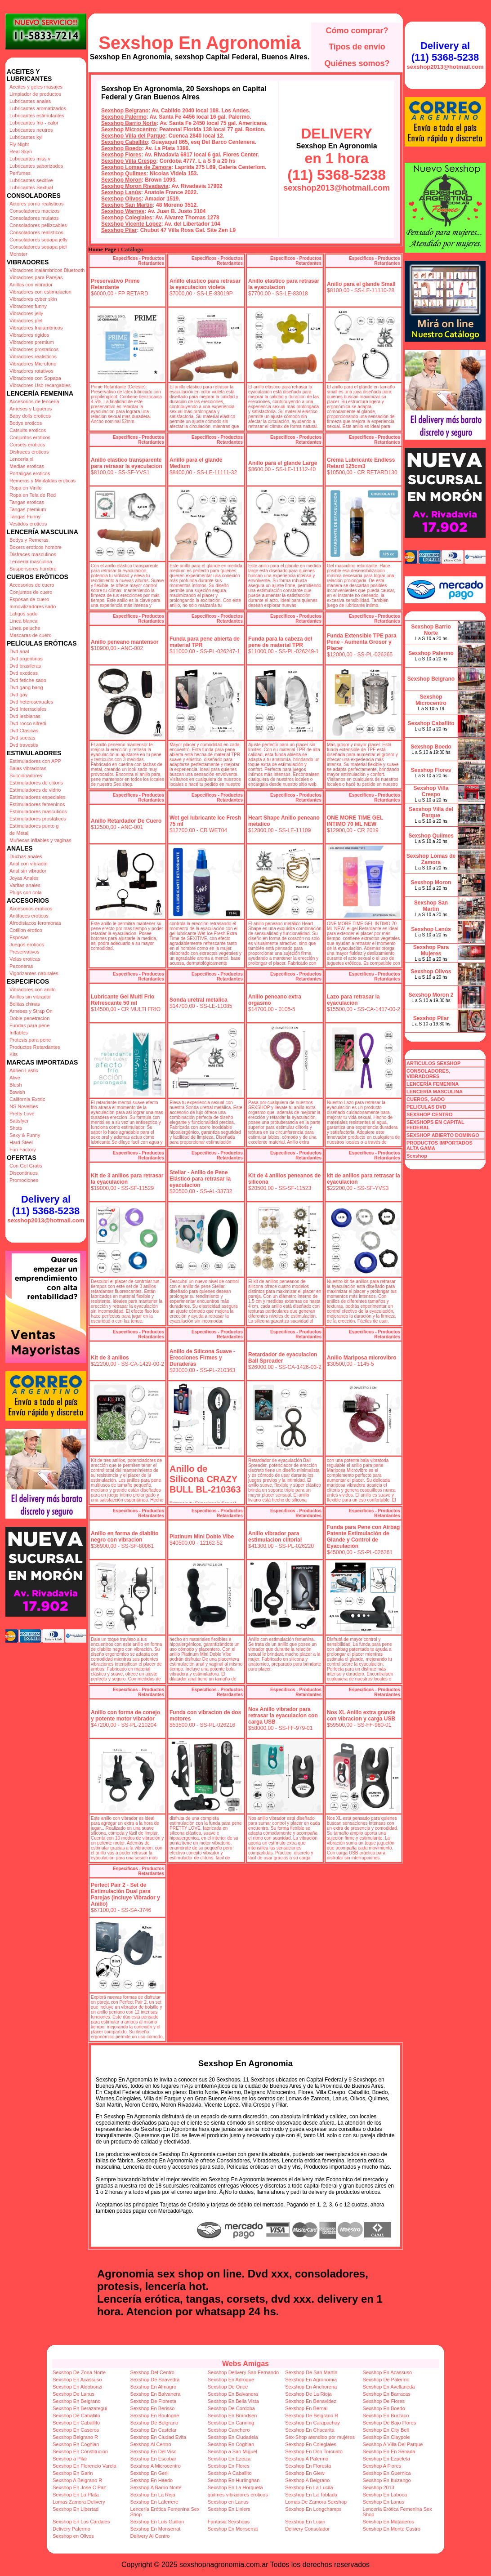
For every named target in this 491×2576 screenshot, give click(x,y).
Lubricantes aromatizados (37, 108)
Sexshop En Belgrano (76, 2401)
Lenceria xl (21, 459)
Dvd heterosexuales (31, 701)
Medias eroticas (26, 466)
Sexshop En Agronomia (199, 43)
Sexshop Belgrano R (75, 2437)
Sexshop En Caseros (76, 2430)
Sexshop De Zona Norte (79, 2372)
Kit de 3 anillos (110, 1358)
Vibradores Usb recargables (40, 385)
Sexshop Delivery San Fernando (243, 2372)
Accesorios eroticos (30, 908)
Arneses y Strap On (31, 1011)
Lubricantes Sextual (31, 187)
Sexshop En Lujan (305, 2521)
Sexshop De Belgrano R (311, 2415)
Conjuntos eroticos (29, 437)
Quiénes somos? (356, 63)
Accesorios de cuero (31, 585)
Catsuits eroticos (27, 430)
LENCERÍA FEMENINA (432, 1084)
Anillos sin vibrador (30, 996)
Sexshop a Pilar (70, 2458)
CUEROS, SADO (425, 1099)
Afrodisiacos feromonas (35, 923)
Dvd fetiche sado (27, 680)
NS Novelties (23, 1106)
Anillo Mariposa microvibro (362, 1358)
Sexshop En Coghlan (76, 2444)
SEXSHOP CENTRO (429, 1114)
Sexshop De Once (228, 2386)
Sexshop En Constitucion (80, 2451)
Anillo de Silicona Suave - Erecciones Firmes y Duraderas (202, 1357)
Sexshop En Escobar (153, 2458)
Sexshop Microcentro (128, 129)
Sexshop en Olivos (73, 2536)
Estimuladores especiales (37, 797)
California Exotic (27, 1099)
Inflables (18, 1032)
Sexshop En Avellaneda (389, 2386)
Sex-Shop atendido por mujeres (320, 2437)
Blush (15, 1084)
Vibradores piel (25, 320)
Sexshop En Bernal (306, 2408)
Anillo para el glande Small (361, 284)
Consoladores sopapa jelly (38, 239)
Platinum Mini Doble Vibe (202, 1536)
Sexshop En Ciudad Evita (158, 2437)
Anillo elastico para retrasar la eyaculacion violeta (205, 284)
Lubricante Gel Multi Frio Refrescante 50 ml (122, 1000)
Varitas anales (24, 885)
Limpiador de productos (35, 94)
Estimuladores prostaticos (37, 818)
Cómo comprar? (357, 30)
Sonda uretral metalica (199, 1000)
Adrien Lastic (23, 1070)
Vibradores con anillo (32, 989)
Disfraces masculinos (32, 554)
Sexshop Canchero (229, 2430)
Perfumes (20, 173)
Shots (15, 1128)
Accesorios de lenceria (34, 401)
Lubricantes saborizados (36, 166)
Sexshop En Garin (73, 2473)
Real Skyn (20, 151)
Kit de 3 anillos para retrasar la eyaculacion (127, 1178)
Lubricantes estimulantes (36, 115)
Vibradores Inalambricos (35, 327)
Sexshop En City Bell (386, 2430)
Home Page (102, 249)
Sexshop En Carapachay (312, 2422)
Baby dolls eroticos (30, 416)
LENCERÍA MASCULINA (434, 1091)
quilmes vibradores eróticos (238, 2494)
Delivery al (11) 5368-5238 (46, 1205)
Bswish (17, 1092)
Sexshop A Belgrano (307, 2480)
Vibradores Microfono (32, 363)
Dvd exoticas (23, 673)
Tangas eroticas (26, 502)
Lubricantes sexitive (31, 180)
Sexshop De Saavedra (154, 2379)
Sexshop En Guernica (387, 2473)
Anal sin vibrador (27, 871)
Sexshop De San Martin (311, 2372)
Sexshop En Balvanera (155, 2394)
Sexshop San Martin (127, 205)
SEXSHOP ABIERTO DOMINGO (442, 1135)
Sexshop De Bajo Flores (389, 2422)
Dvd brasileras (25, 666)
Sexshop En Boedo (384, 2408)
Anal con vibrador (28, 863)
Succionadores (25, 775)
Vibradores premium (31, 342)
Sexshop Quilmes (124, 173)
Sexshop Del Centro (152, 2372)
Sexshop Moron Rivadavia (134, 186)
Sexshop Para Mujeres (431, 950)
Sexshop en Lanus (228, 2502)
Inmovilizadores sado (32, 606)
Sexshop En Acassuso (387, 2372)
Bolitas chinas (24, 1004)
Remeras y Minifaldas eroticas (42, 480)
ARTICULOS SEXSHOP (433, 1063)
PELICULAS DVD (426, 1107)
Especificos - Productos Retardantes (138, 261)
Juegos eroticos (26, 944)
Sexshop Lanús (121, 192)
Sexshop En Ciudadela (233, 2437)
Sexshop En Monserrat (155, 2528)
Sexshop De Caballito (76, 2415)
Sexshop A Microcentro (155, 2466)
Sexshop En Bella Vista (233, 2401)
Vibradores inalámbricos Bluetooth (47, 270)
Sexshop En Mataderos (388, 2521)
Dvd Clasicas (23, 730)
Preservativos (24, 951)
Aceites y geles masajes (35, 86)
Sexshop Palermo (124, 117)
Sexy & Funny (24, 1135)
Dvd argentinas (26, 658)
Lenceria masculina (30, 561)
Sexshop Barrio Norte (128, 123)
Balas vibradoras (27, 768)
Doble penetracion (29, 1018)
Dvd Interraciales (28, 709)
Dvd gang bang (26, 687)
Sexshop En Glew (304, 2473)
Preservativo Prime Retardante (115, 284)
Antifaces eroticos (29, 915)
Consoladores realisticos (36, 232)
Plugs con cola (25, 892)
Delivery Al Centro (150, 2536)
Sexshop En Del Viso (153, 2451)
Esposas (18, 937)
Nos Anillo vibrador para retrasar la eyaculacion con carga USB (283, 1715)
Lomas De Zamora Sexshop (316, 2502)
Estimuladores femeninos (37, 804)
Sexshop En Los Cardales (81, 2521)
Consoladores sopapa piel (38, 247)
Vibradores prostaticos (33, 349)
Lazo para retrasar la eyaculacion (353, 1000)
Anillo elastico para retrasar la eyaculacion (283, 284)
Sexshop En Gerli (149, 2473)
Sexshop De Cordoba (231, 2408)
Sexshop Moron (121, 180)
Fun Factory (22, 1149)
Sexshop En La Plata (76, 2494)
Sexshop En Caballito (76, 2422)
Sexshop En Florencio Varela (84, 2466)
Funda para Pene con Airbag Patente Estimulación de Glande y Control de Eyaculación (363, 1536)
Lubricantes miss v (29, 158)
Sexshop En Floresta (308, 2466)
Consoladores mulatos (33, 218)
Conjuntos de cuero (30, 592)
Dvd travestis (23, 745)
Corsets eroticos (27, 444)
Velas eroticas (24, 959)
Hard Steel (21, 1142)
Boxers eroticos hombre (35, 547)
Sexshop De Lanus (73, 2394)
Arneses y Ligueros (30, 408)
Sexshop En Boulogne (154, 2415)
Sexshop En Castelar (153, 2430)
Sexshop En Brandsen (232, 2415)
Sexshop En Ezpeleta (386, 2458)
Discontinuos (23, 1173)
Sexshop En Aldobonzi (77, 2386)
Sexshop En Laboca (385, 2494)
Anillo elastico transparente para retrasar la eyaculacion (126, 463)
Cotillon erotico (25, 930)
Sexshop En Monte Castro (391, 2528)
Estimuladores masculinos (38, 811)
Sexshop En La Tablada (311, 2494)
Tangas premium (27, 509)
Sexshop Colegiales (126, 217)
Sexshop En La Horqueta (235, 2487)
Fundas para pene (29, 1025)
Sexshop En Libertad (75, 2509)
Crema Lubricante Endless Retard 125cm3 (361, 463)
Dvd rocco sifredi (27, 723)
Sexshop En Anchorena (311, 2386)
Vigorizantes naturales (33, 973)
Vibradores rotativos (31, 371)
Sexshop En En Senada (389, 2451)
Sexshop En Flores (229, 2466)
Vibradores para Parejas (35, 277)
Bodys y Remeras (29, 540)
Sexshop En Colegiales (310, 2444)
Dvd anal (19, 651)
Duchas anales (25, 856)
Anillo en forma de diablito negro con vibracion (125, 1536)
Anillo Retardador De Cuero (126, 821)
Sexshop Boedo (121, 148)
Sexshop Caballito (124, 142)
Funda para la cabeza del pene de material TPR (280, 642)
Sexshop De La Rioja (308, 2394)
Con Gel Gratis (25, 1165)
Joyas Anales (24, 878)
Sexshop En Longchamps (313, 2509)
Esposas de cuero (29, 599)
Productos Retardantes (34, 1047)
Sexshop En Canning (231, 2422)
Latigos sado (23, 613)
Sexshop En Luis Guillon (157, 2521)
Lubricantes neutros (31, 130)
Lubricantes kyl (25, 137)
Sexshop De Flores (384, 2401)
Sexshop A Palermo (306, 2458)
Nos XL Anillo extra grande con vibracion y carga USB (361, 1715)
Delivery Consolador (307, 2528)
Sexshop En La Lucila (309, 2487)
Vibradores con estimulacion (40, 291)
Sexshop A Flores (382, 2466)
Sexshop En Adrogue (231, 2379)
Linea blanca (23, 621)
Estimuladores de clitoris (36, 782)
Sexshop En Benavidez (310, 2401)
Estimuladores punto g (33, 826)
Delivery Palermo (71, 2528)
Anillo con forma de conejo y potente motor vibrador (125, 1715)
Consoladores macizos (34, 211)
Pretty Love (22, 1113)
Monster (18, 254)
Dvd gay (18, 694)
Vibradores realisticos (33, 356)
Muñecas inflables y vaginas (40, 840)
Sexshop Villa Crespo (128, 161)
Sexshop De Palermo (386, 2379)
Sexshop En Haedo (151, 2480)
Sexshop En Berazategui (80, 2408)
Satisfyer (19, 1120)
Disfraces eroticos (29, 452)
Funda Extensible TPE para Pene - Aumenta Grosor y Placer (362, 642)
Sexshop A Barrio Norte (155, 2487)
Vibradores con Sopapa (35, 378)
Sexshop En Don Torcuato (314, 2451)
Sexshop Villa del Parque (133, 136)
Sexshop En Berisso (152, 2408)
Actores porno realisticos (36, 203)
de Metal (18, 833)
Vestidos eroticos (28, 523)
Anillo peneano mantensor (125, 642)
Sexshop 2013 (378, 2487)
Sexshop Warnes (122, 211)
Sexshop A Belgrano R (77, 2480)
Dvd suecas (22, 737)
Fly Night (19, 144)
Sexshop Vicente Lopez (131, 224)
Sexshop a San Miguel (232, 2451)
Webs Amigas (245, 2363)
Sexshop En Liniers (229, 2509)
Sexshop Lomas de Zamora (136, 167)
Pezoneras (21, 966)
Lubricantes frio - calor (33, 122)
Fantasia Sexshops (229, 2521)
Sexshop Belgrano (124, 110)
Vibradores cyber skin (33, 299)
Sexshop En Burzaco (386, 2415)
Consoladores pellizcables (38, 225)
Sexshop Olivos (121, 199)
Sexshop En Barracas (387, 2394)
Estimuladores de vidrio (35, 790)
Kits (13, 1054)
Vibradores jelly (26, 313)
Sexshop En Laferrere (154, 2502)
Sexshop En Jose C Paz (79, 2487)
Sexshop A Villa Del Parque (393, 2444)
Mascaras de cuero (30, 635)
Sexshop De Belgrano (154, 2422)
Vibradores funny (28, 306)
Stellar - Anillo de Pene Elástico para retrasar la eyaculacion (200, 1178)
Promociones (23, 1180)
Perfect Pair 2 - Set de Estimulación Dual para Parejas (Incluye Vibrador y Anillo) (125, 1894)
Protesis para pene (30, 1040)
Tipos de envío (357, 46)
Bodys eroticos (25, 423)
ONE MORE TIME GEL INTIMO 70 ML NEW (355, 821)
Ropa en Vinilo (25, 487)
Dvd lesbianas (24, 716)
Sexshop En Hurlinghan (234, 2480)
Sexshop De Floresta (153, 2401)
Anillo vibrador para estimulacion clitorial (275, 1536)
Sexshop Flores (121, 155)
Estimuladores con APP (35, 761)
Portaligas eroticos (29, 473)
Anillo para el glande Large (282, 463)
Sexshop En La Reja (152, 2494)
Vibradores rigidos (29, 335)
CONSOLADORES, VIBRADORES (428, 1073)
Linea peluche (24, 628)
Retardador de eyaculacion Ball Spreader (282, 1357)
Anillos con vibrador (31, 284)
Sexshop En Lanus (383, 2502)
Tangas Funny (24, 516)
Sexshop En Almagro (153, 2386)
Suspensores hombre (33, 568)
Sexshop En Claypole (386, 2437)
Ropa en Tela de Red (32, 495)
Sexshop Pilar (119, 230)
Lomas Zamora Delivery (79, 2502)
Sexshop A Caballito (230, 2473)
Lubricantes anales (30, 101)
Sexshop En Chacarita (309, 2430)
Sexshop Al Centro (150, 2444)
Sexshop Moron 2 (430, 995)
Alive (14, 1077)
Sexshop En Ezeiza (229, 2458)
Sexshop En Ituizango (387, 2480)
